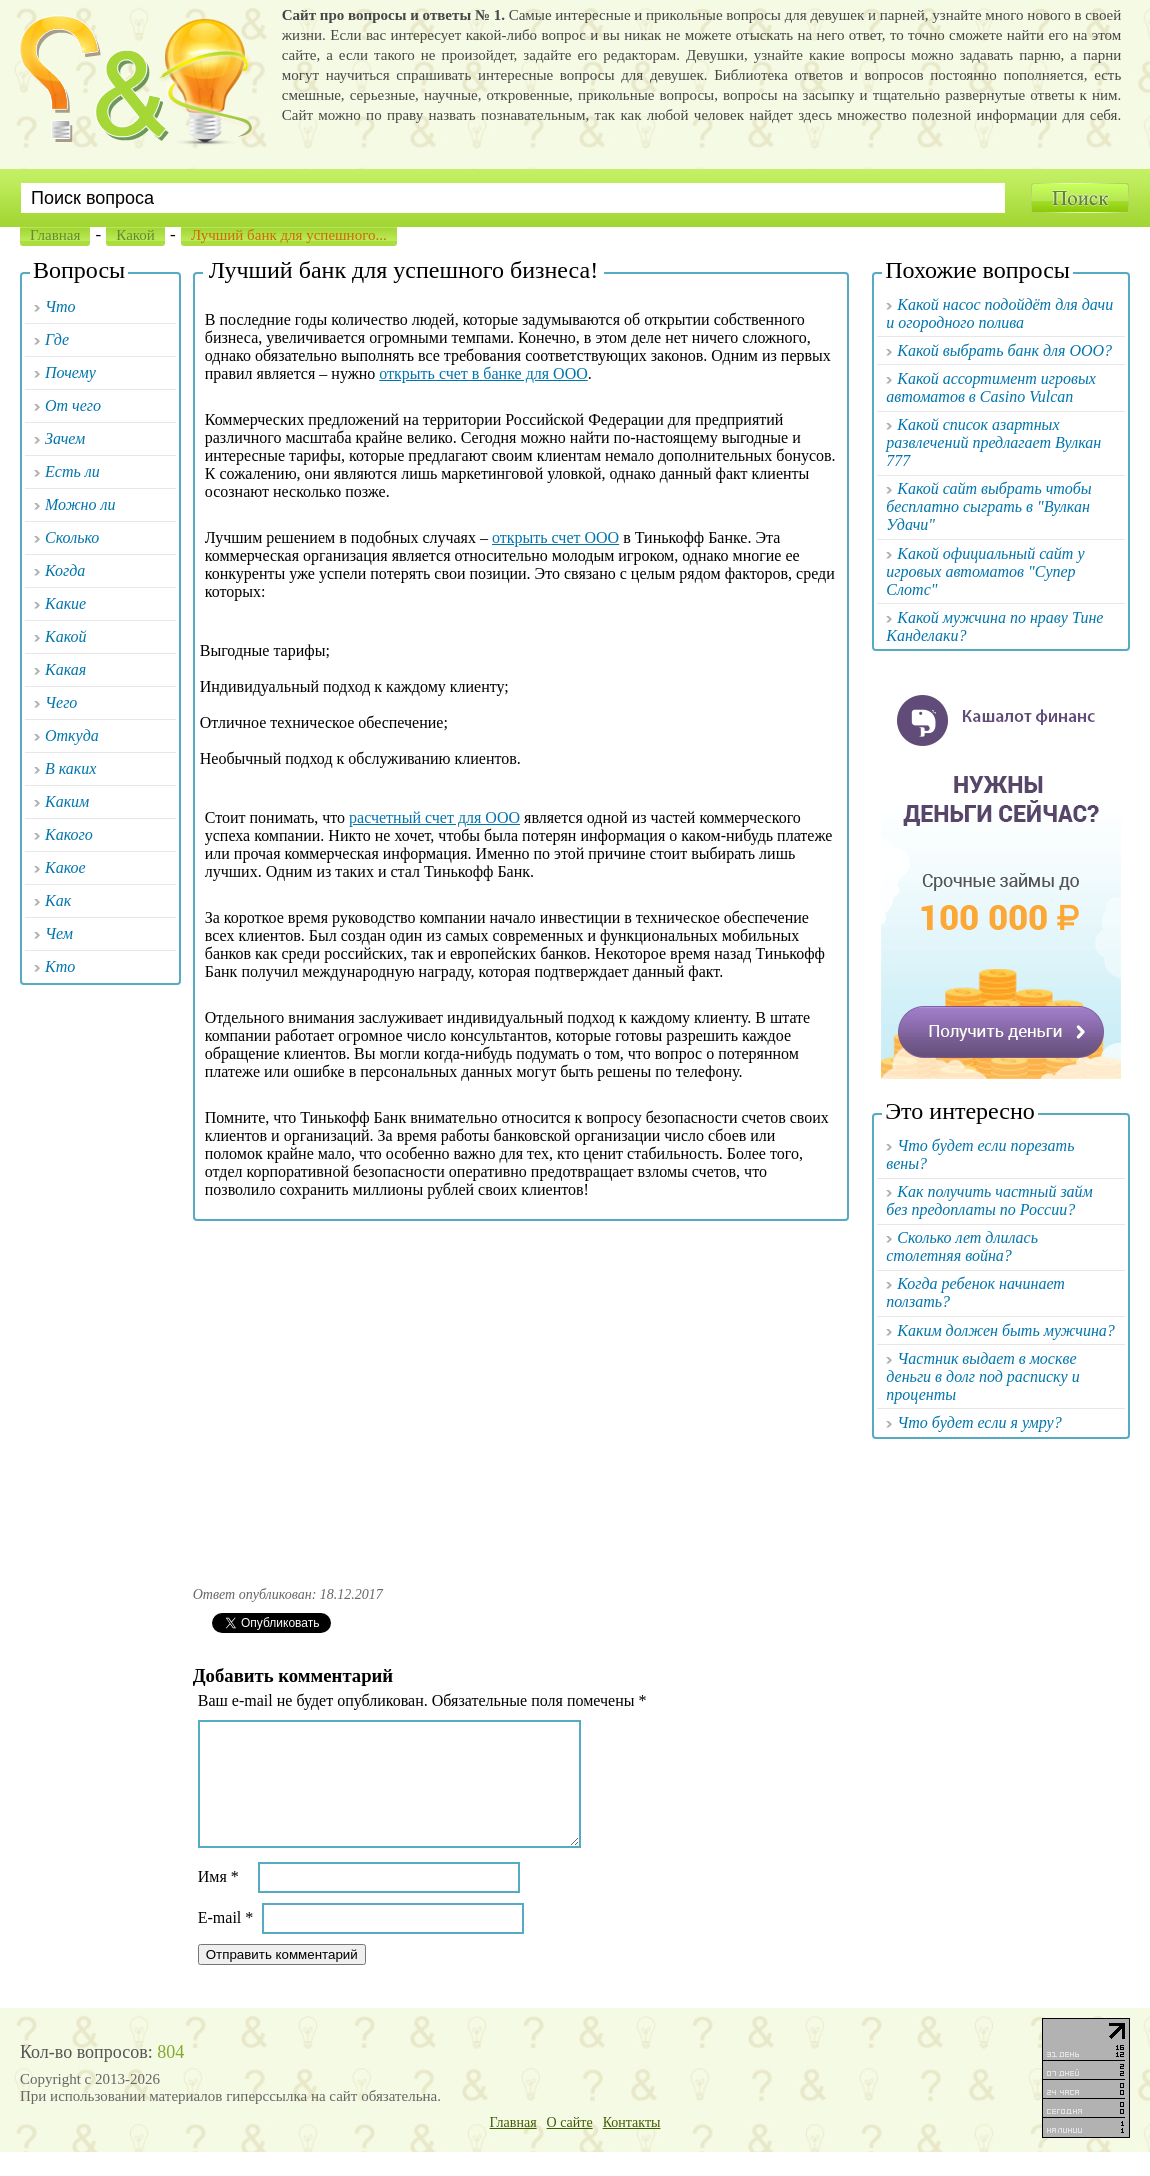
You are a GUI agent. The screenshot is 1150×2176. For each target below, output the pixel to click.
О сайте (570, 2146)
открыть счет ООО (555, 537)
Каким (67, 801)
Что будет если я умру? (979, 1422)
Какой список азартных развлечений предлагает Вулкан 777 (993, 442)
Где (57, 339)
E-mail (226, 1941)
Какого (69, 834)
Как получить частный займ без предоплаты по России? (989, 1200)
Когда (65, 570)
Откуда (72, 735)
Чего (61, 702)
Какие (65, 603)
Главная (55, 235)
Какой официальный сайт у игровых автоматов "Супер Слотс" (985, 571)
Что (60, 306)
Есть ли (72, 471)
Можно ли (80, 504)
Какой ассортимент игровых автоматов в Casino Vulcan (991, 387)
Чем (59, 933)
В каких (70, 768)
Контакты (632, 2146)
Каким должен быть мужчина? (1006, 1330)
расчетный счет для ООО (434, 817)
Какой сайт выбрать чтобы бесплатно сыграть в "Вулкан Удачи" (988, 506)
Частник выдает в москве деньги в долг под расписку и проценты (982, 1376)
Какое (65, 867)
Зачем (65, 438)
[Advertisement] (520, 1397)
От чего (73, 405)
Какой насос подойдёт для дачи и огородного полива (999, 313)
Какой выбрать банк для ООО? (1004, 350)
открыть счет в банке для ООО (483, 373)
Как (58, 900)
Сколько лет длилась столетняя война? (962, 1246)
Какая (65, 669)
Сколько (72, 537)
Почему (70, 372)
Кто (60, 966)
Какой (135, 235)
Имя (218, 1900)
